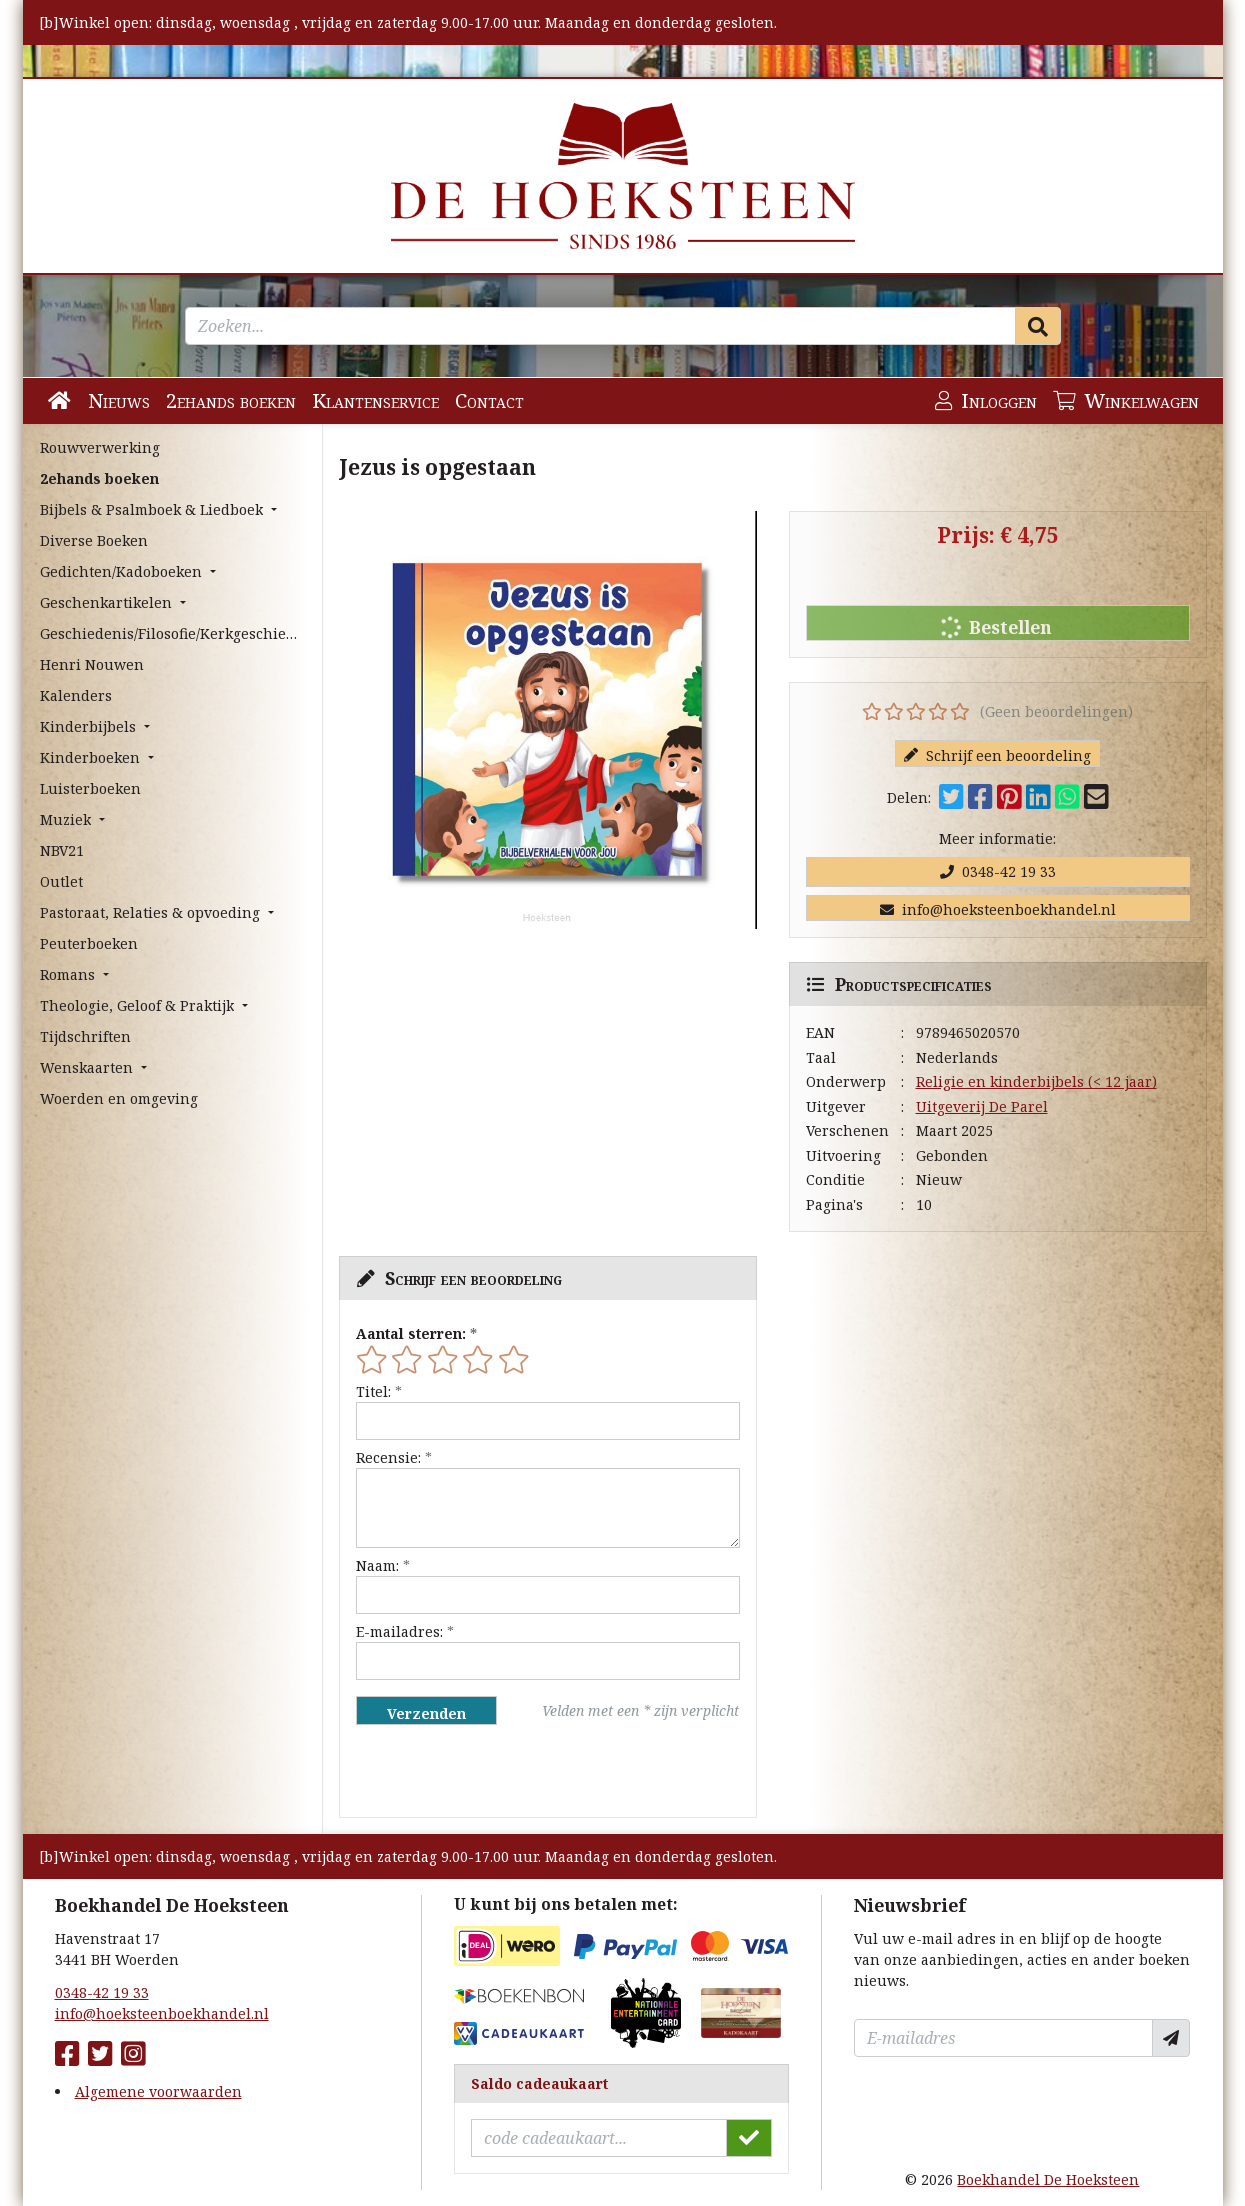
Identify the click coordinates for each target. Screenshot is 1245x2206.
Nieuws (119, 400)
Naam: (377, 1565)
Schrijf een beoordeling (997, 755)
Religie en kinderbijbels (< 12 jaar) (1036, 1081)
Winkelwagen (1126, 400)
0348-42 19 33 (998, 871)
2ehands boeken (231, 400)
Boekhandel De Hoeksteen (1048, 2179)
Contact (489, 400)
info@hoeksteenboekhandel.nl (998, 909)
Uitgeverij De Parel (982, 1106)
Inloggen (986, 400)
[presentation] (484, 1771)
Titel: (373, 1391)
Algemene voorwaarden (158, 2091)
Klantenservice (375, 400)
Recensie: (388, 1457)
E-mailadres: (399, 1631)
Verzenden (426, 1713)
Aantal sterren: (411, 1333)
